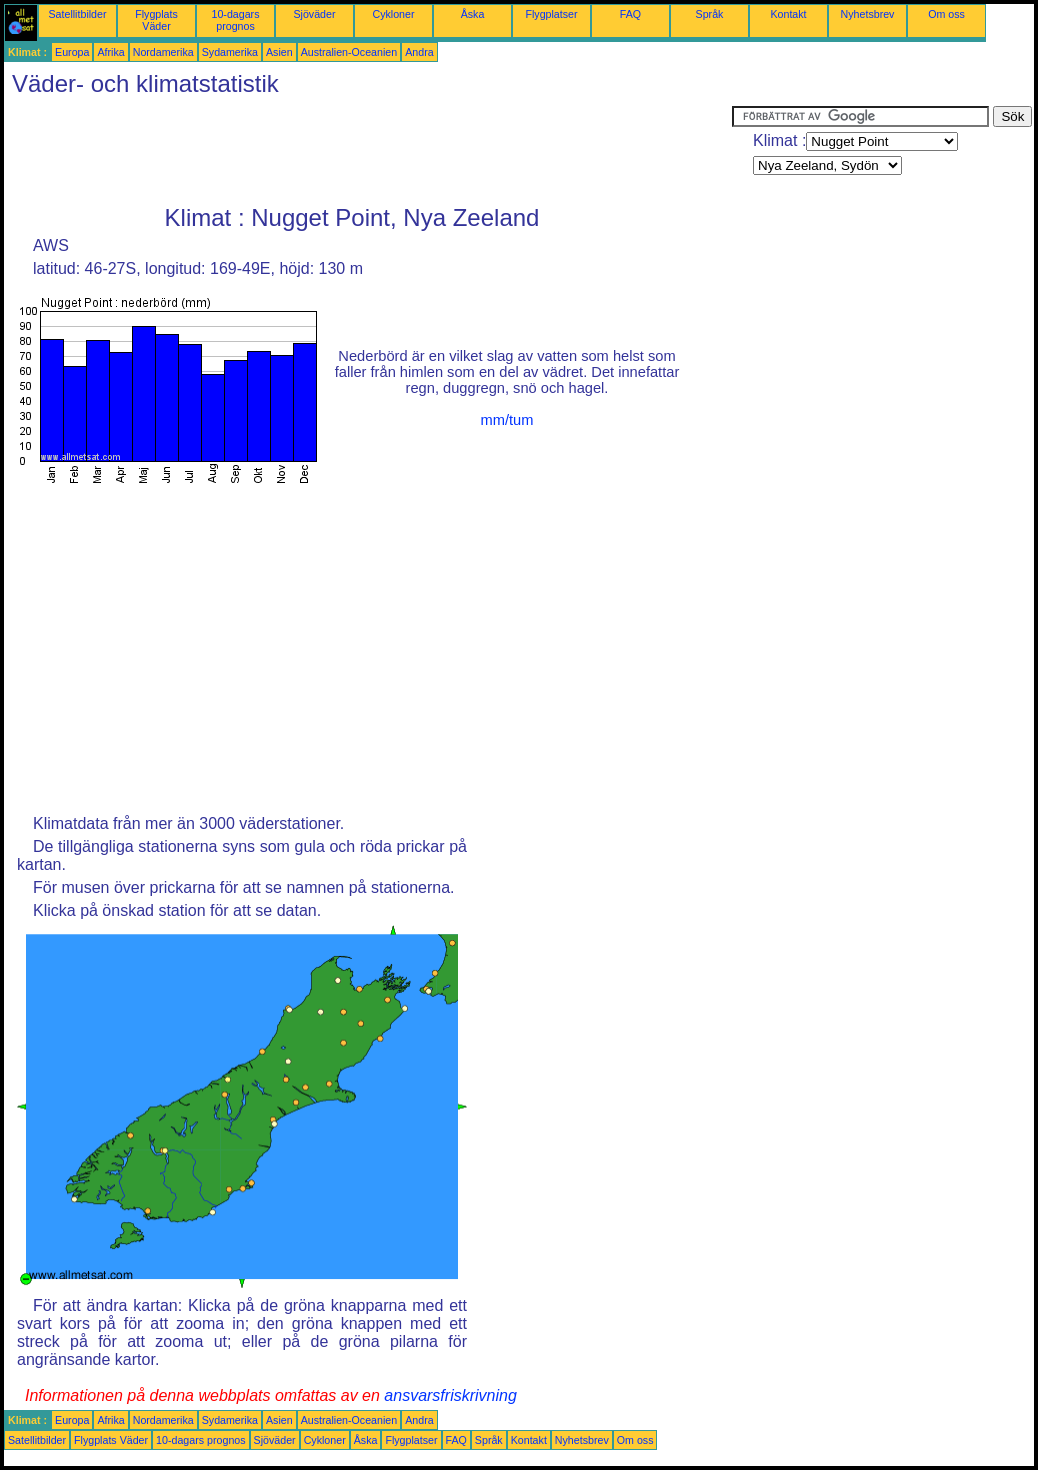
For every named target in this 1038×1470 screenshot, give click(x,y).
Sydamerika (230, 52)
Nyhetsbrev (868, 14)
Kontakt (788, 14)
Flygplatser (551, 14)
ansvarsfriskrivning (450, 1395)
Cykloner (393, 14)
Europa (72, 52)
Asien (279, 52)
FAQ (630, 14)
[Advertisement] (368, 151)
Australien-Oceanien (349, 52)
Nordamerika (163, 52)
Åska (473, 14)
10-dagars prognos (236, 20)
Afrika (110, 52)
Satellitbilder (77, 14)
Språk (710, 14)
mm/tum (507, 420)
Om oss (946, 14)
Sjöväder (314, 14)
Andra (419, 52)
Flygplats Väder (156, 20)
